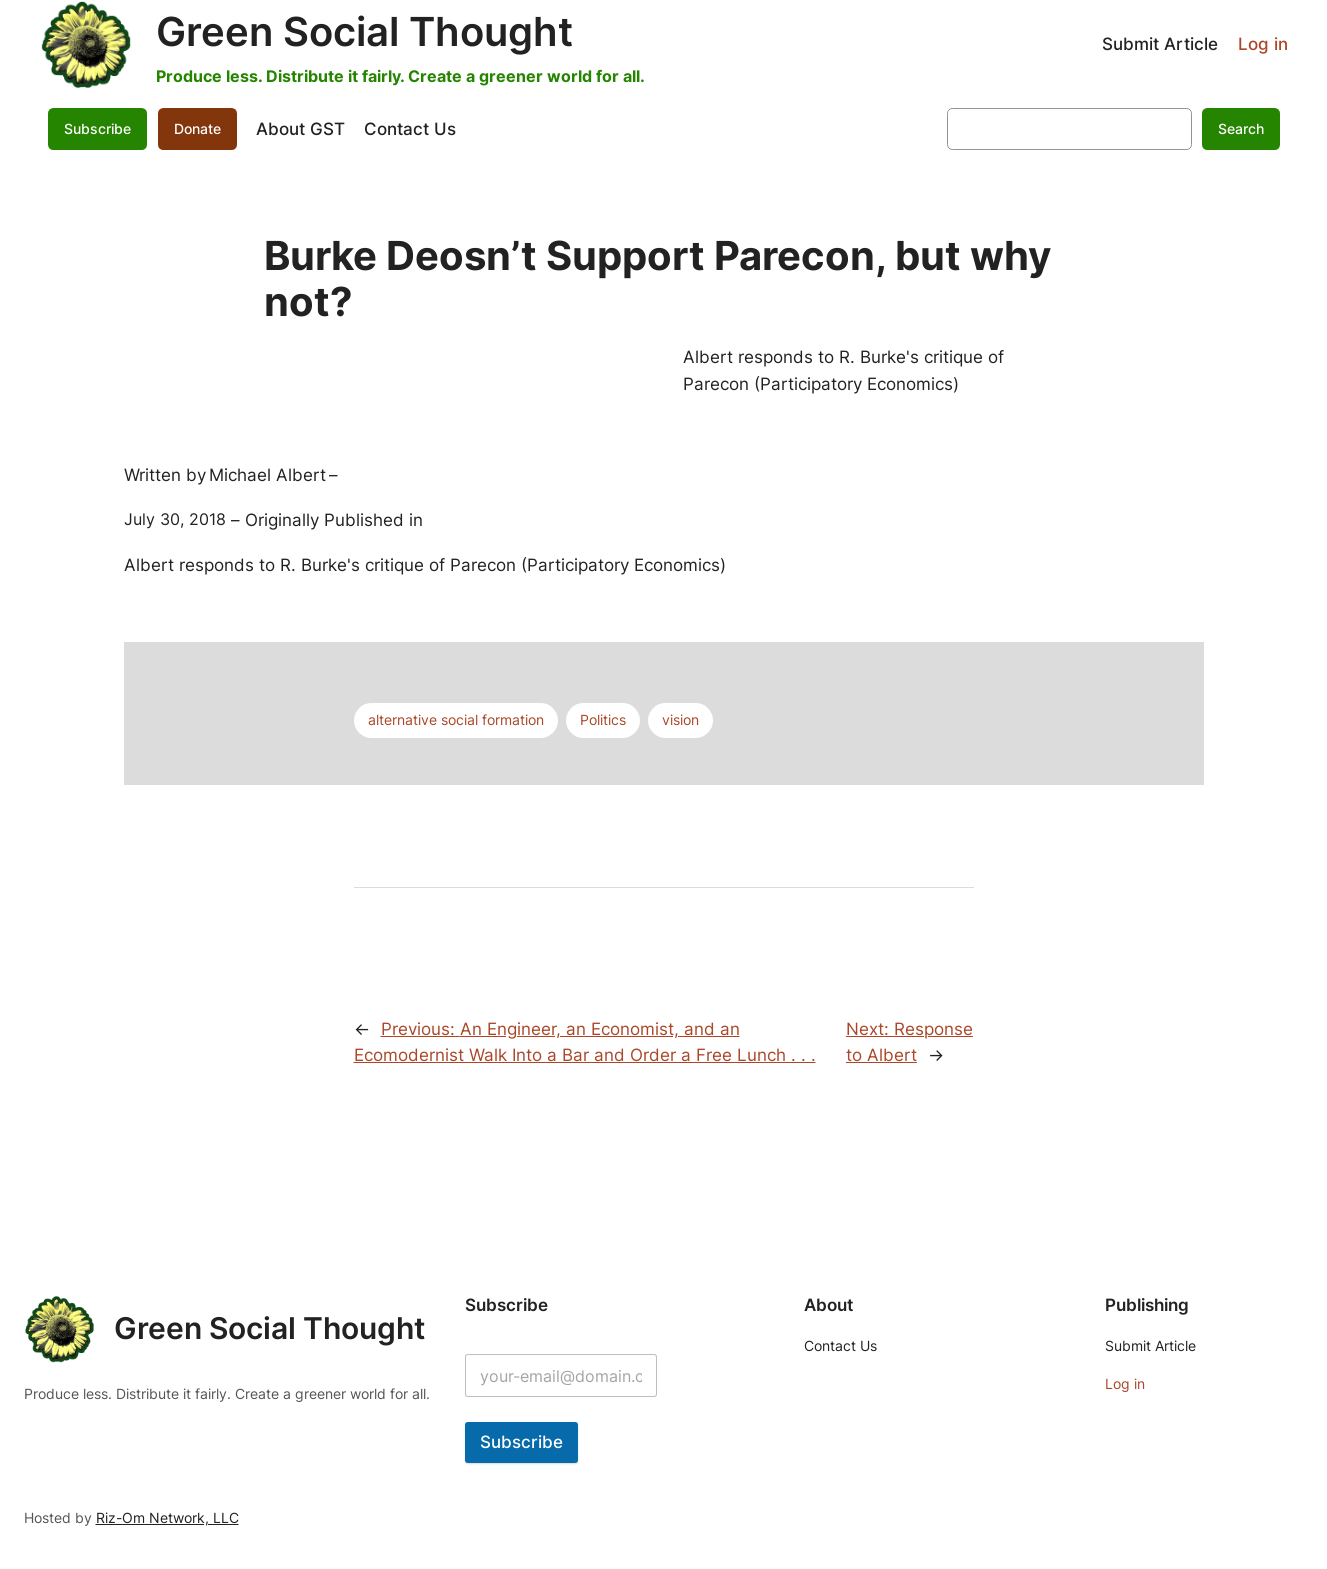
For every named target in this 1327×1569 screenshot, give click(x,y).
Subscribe (97, 128)
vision (680, 719)
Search (1241, 128)
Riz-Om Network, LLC (167, 1517)
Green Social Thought (364, 31)
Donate (197, 128)
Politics (603, 719)
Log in (1263, 44)
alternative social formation (456, 719)
